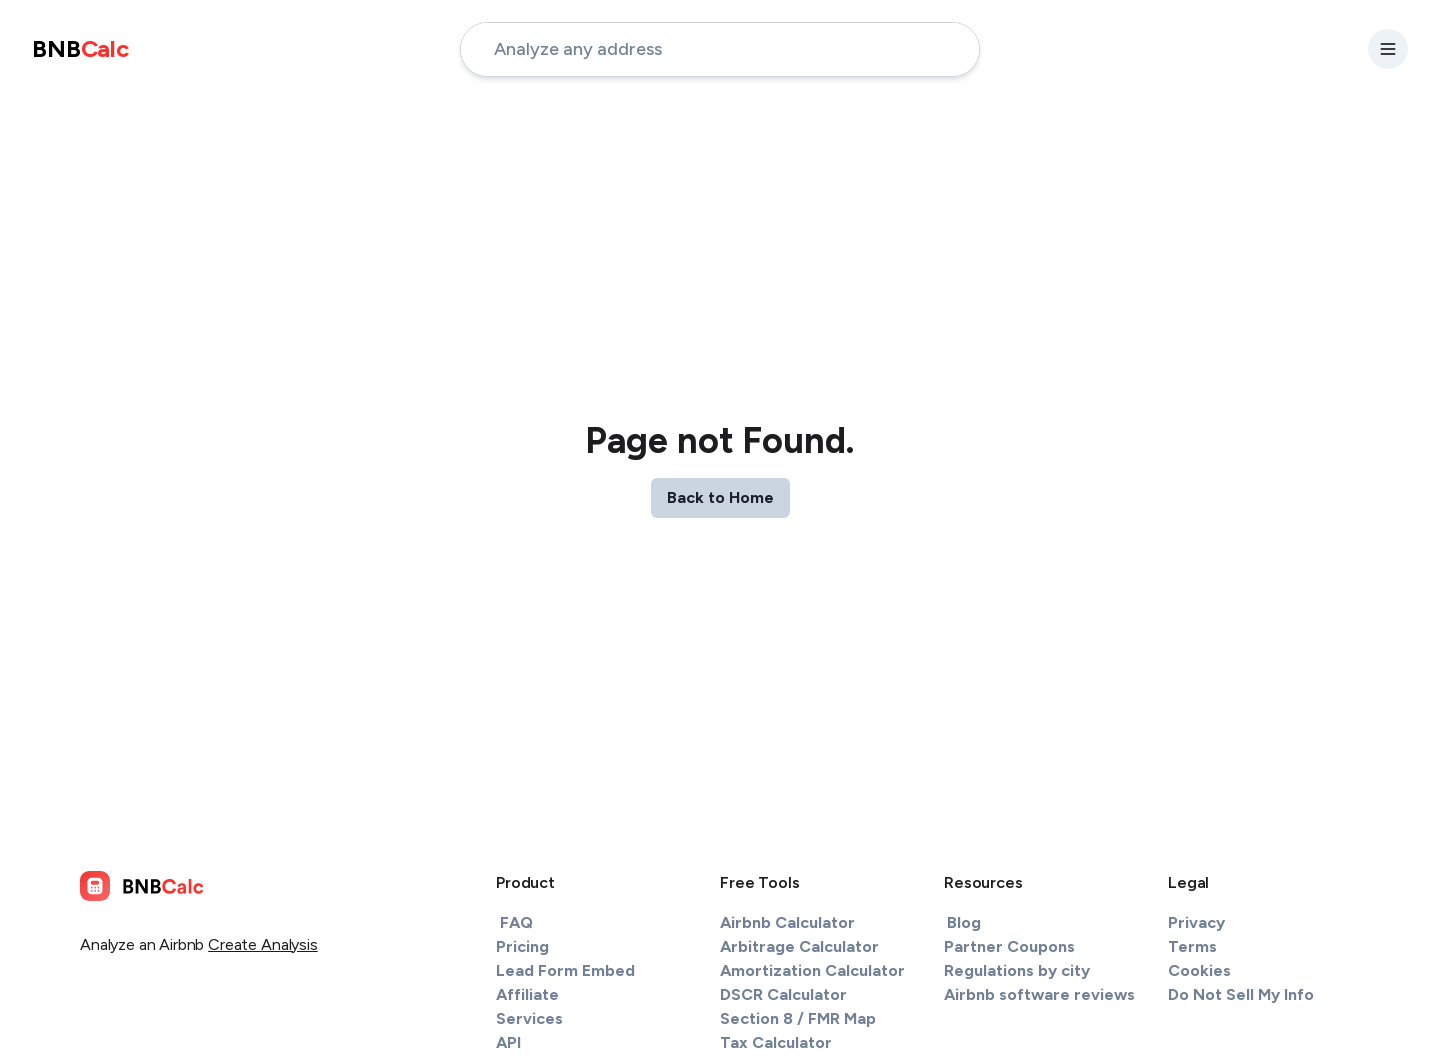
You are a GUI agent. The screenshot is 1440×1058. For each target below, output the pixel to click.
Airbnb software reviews (1039, 994)
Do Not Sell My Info (1241, 994)
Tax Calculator (776, 1042)
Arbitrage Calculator (799, 946)
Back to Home (720, 497)
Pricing (522, 946)
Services (529, 1018)
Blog (964, 922)
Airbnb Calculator (787, 922)
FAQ (516, 922)
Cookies (1199, 970)
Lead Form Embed (565, 970)
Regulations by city (1017, 970)
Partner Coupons (1009, 946)
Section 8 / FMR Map (798, 1018)
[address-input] (720, 49)
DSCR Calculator (783, 994)
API (508, 1042)
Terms (1192, 946)
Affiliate (527, 994)
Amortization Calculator (812, 970)
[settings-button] (1388, 49)
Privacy (1196, 922)
